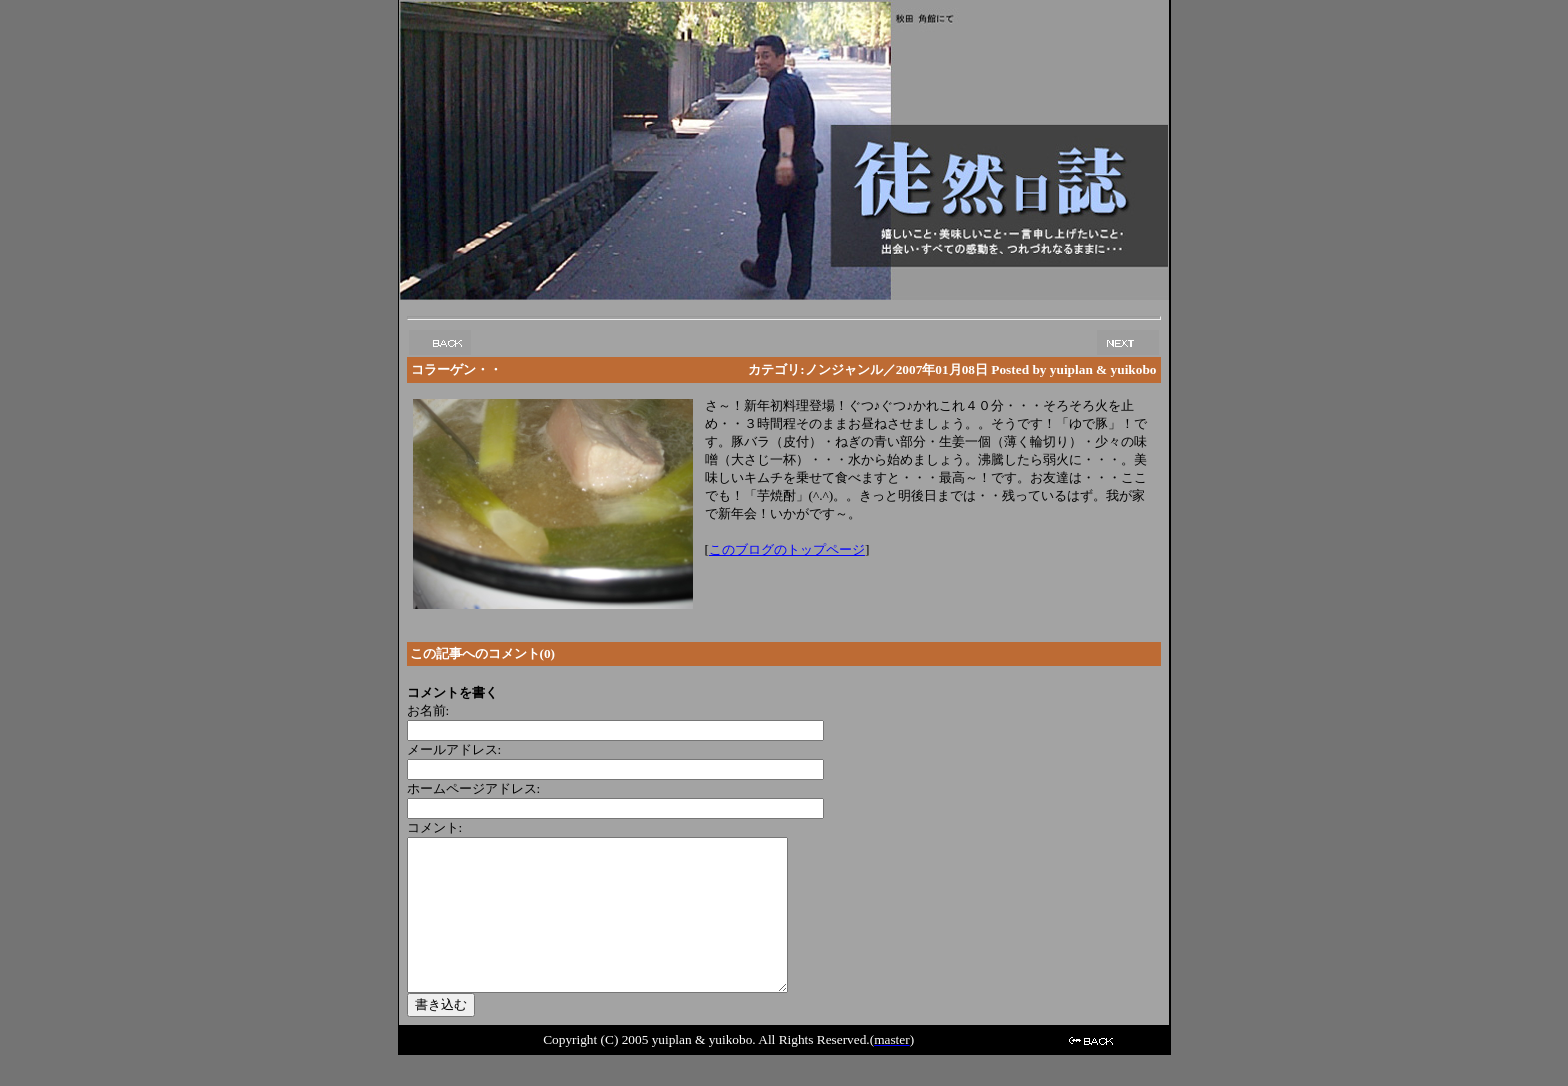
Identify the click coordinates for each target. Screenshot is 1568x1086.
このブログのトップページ (787, 549)
